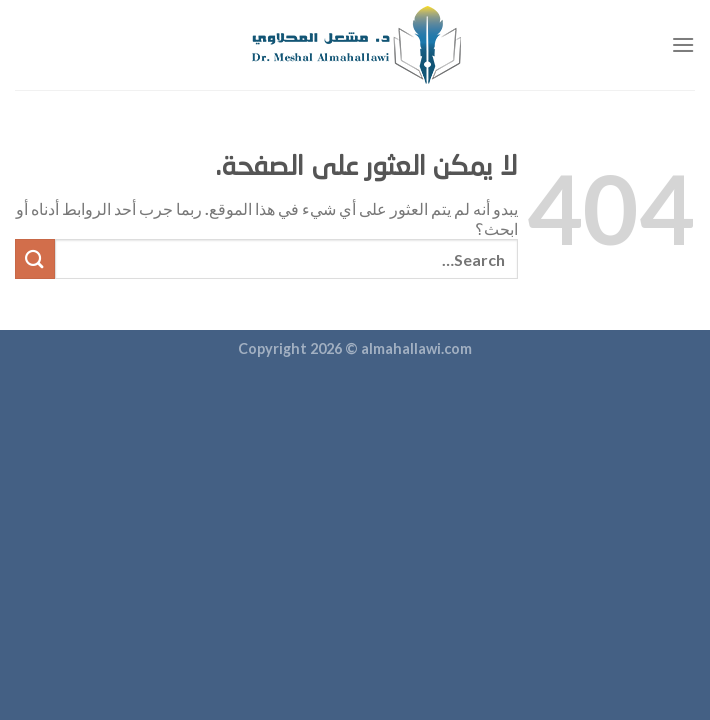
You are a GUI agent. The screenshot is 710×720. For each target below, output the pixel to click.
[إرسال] (35, 258)
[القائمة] (683, 44)
